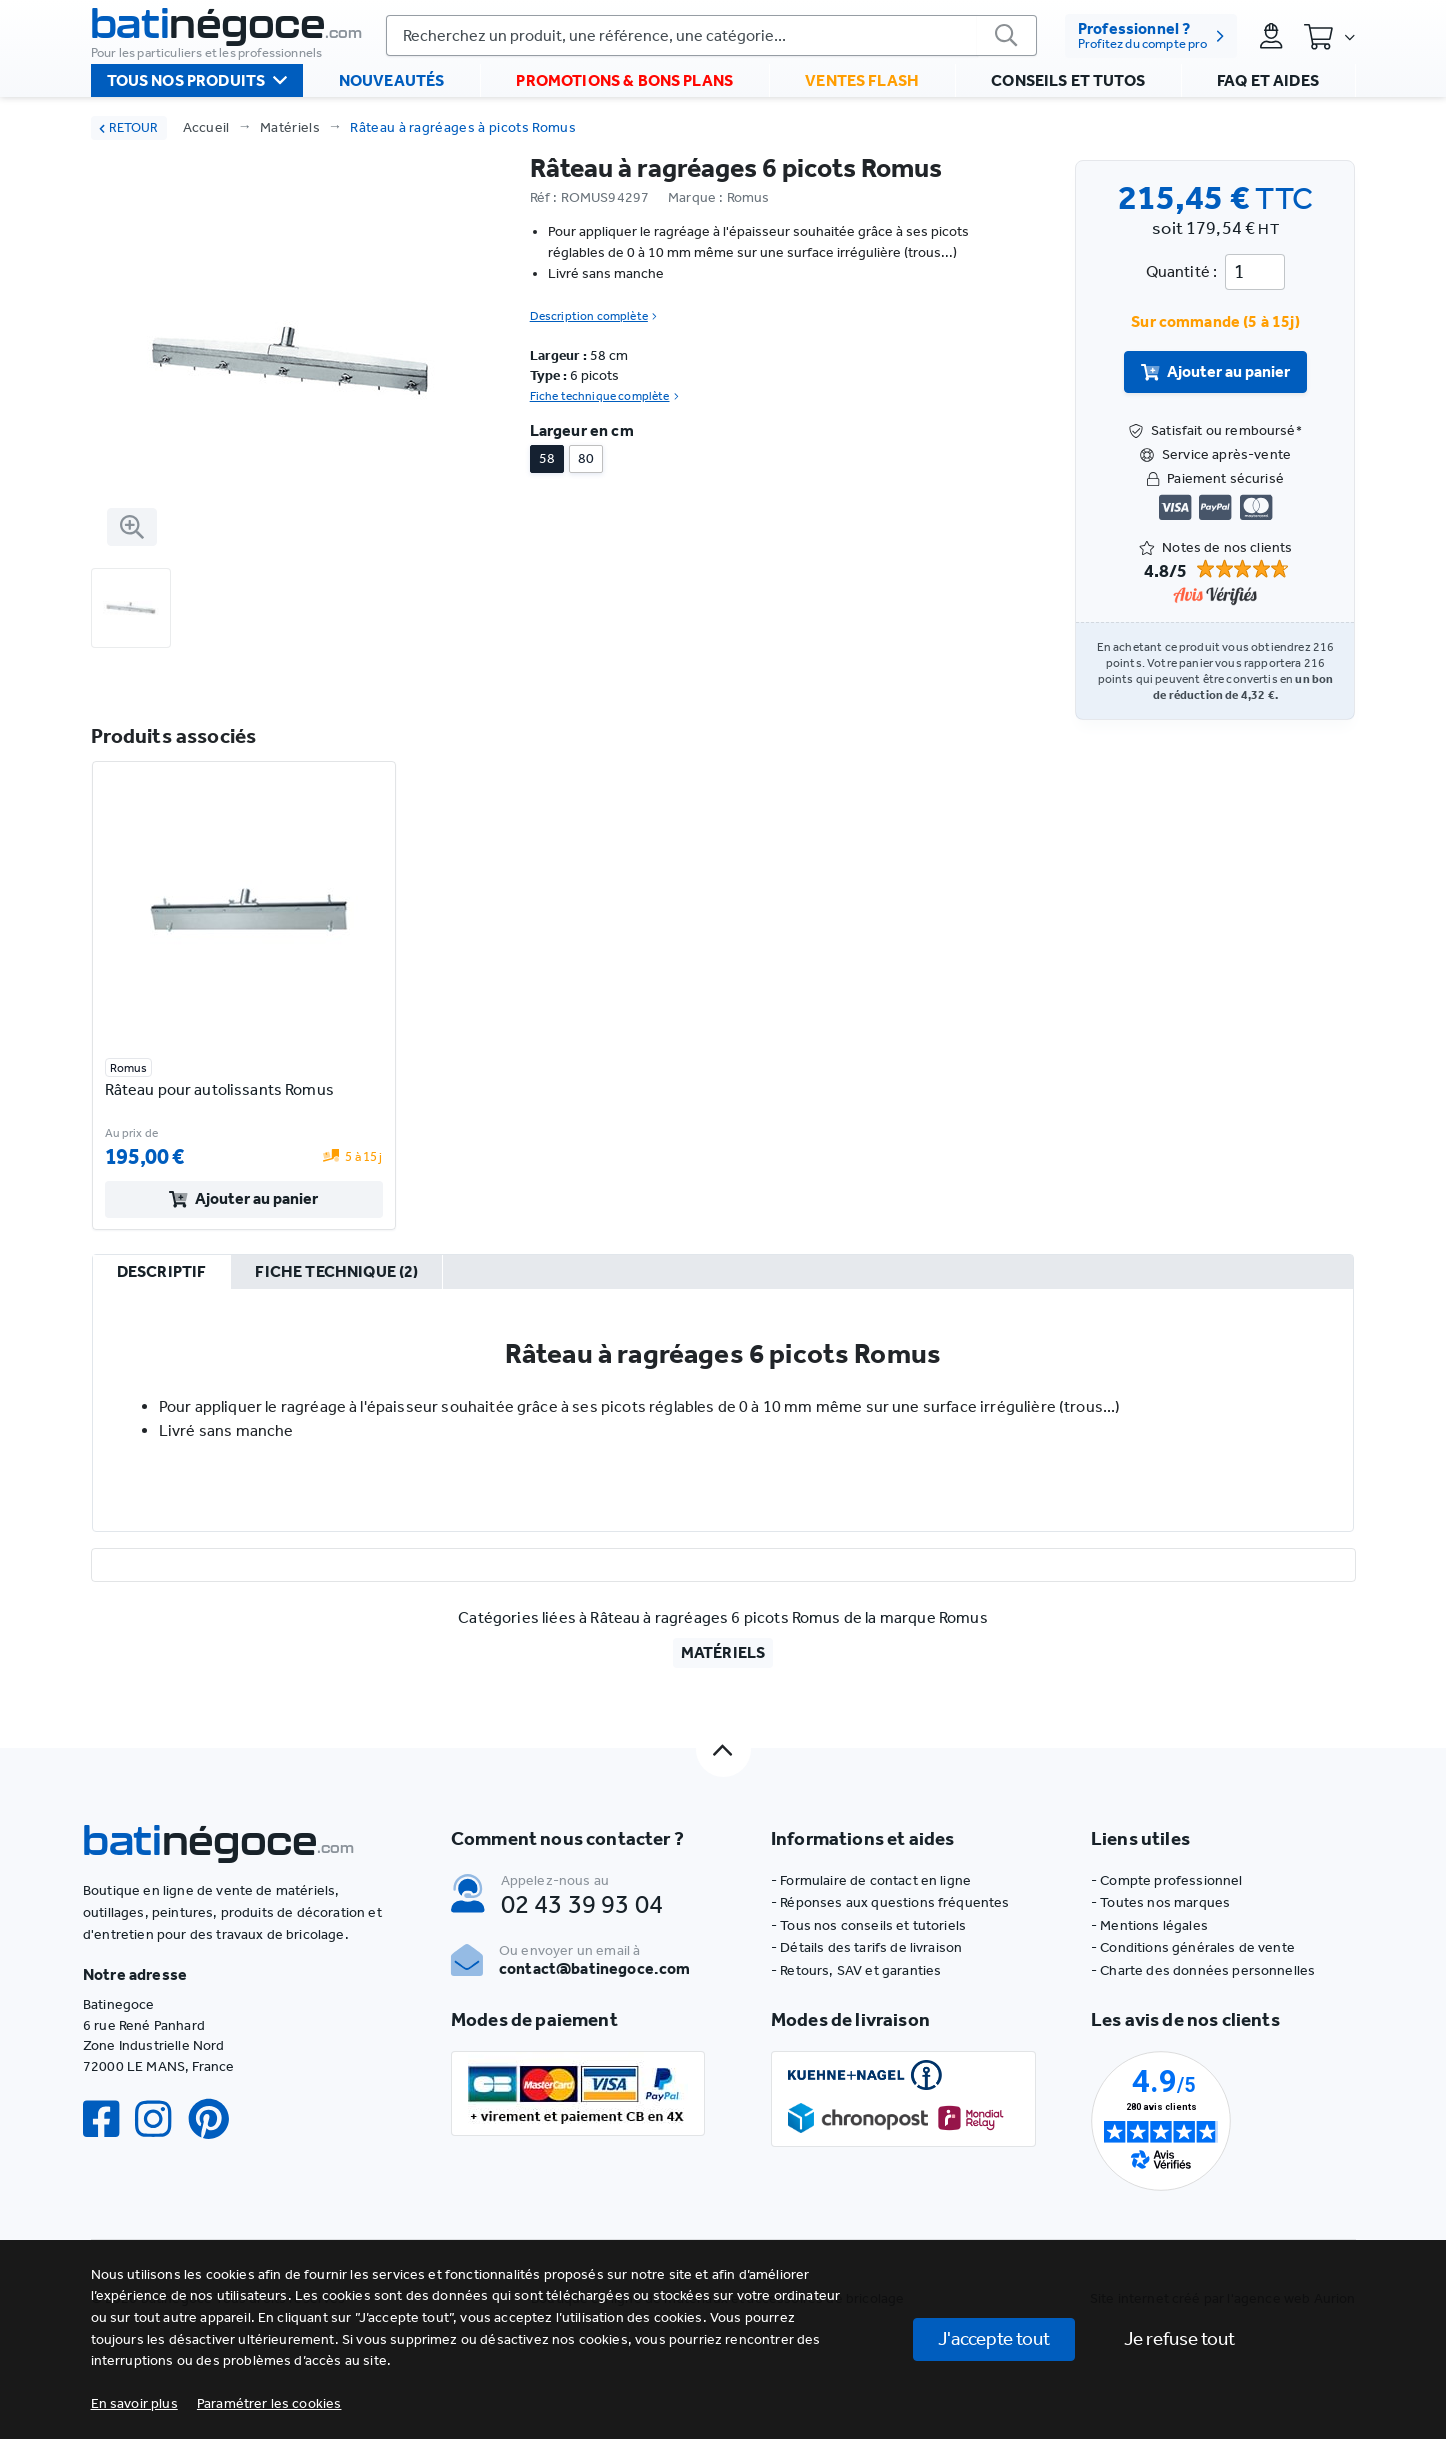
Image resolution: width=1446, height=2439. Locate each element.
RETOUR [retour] (128, 127)
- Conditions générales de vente (1193, 1947)
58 (547, 458)
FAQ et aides (1268, 90)
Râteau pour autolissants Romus (219, 1089)
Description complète (593, 316)
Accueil (206, 127)
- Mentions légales (1149, 1925)
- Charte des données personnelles (1203, 1970)
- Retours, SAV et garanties (856, 1970)
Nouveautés (392, 90)
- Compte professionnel (1167, 1880)
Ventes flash (862, 90)
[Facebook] (109, 2119)
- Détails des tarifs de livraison (866, 1947)
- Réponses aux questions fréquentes (890, 1902)
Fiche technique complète (604, 396)
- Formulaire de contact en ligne (871, 1880)
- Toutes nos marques (1160, 1902)
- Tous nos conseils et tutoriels (868, 1925)
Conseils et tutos (1068, 90)
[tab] (161, 1273)
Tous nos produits (197, 90)
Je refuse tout (1179, 2338)
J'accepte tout (994, 2338)
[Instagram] (161, 2119)
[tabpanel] (723, 1410)
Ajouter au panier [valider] (1216, 371)
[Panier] (1329, 38)
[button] (269, 2403)
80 (586, 458)
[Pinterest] (217, 2119)
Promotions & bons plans (624, 90)
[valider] (1005, 36)
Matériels (290, 127)
